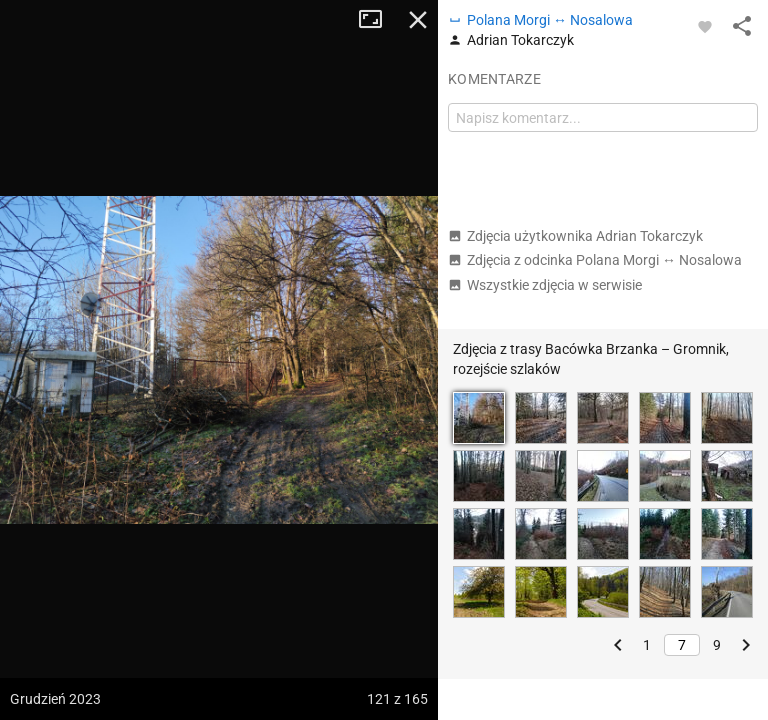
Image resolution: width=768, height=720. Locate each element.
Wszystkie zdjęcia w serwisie (545, 285)
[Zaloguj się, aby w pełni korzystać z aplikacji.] (705, 26)
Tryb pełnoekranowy (378, 20)
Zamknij (418, 20)
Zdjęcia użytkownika (575, 236)
